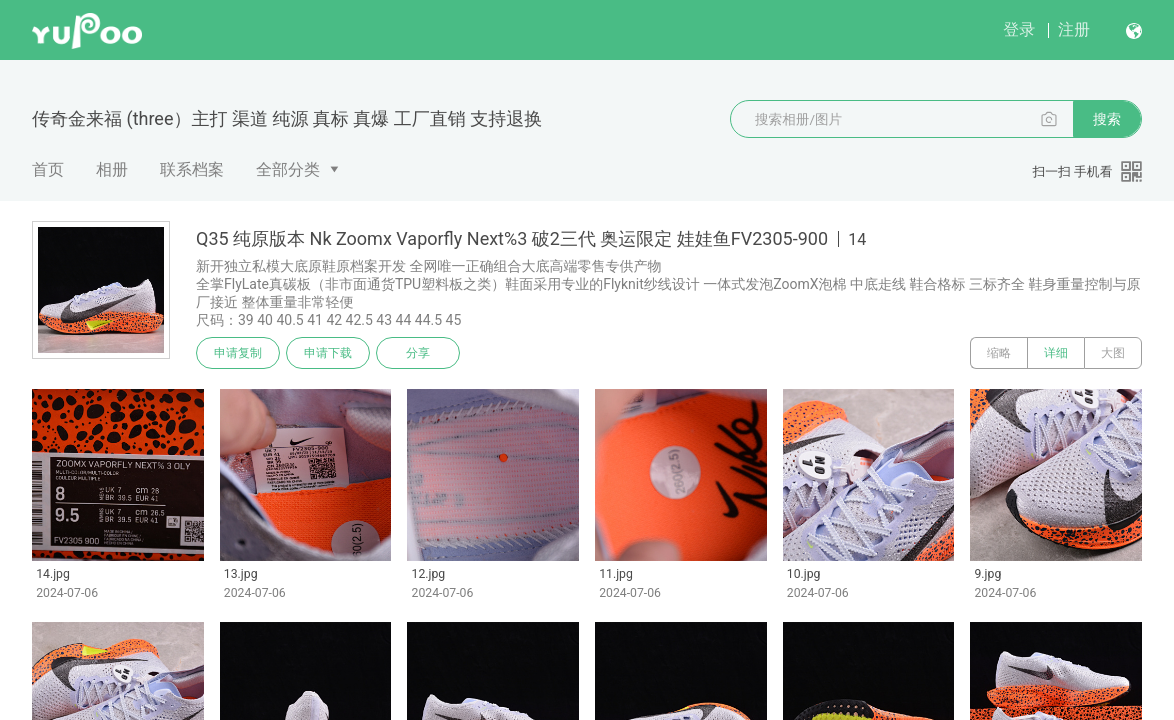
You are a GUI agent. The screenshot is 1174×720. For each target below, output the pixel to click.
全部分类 (288, 169)
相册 (112, 169)
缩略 (999, 353)
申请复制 (238, 353)
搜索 (1107, 119)
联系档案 (192, 169)
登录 (1019, 29)
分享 (418, 353)
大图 (1113, 353)
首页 (48, 169)
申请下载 (328, 353)
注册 (1074, 29)
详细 (1056, 353)
